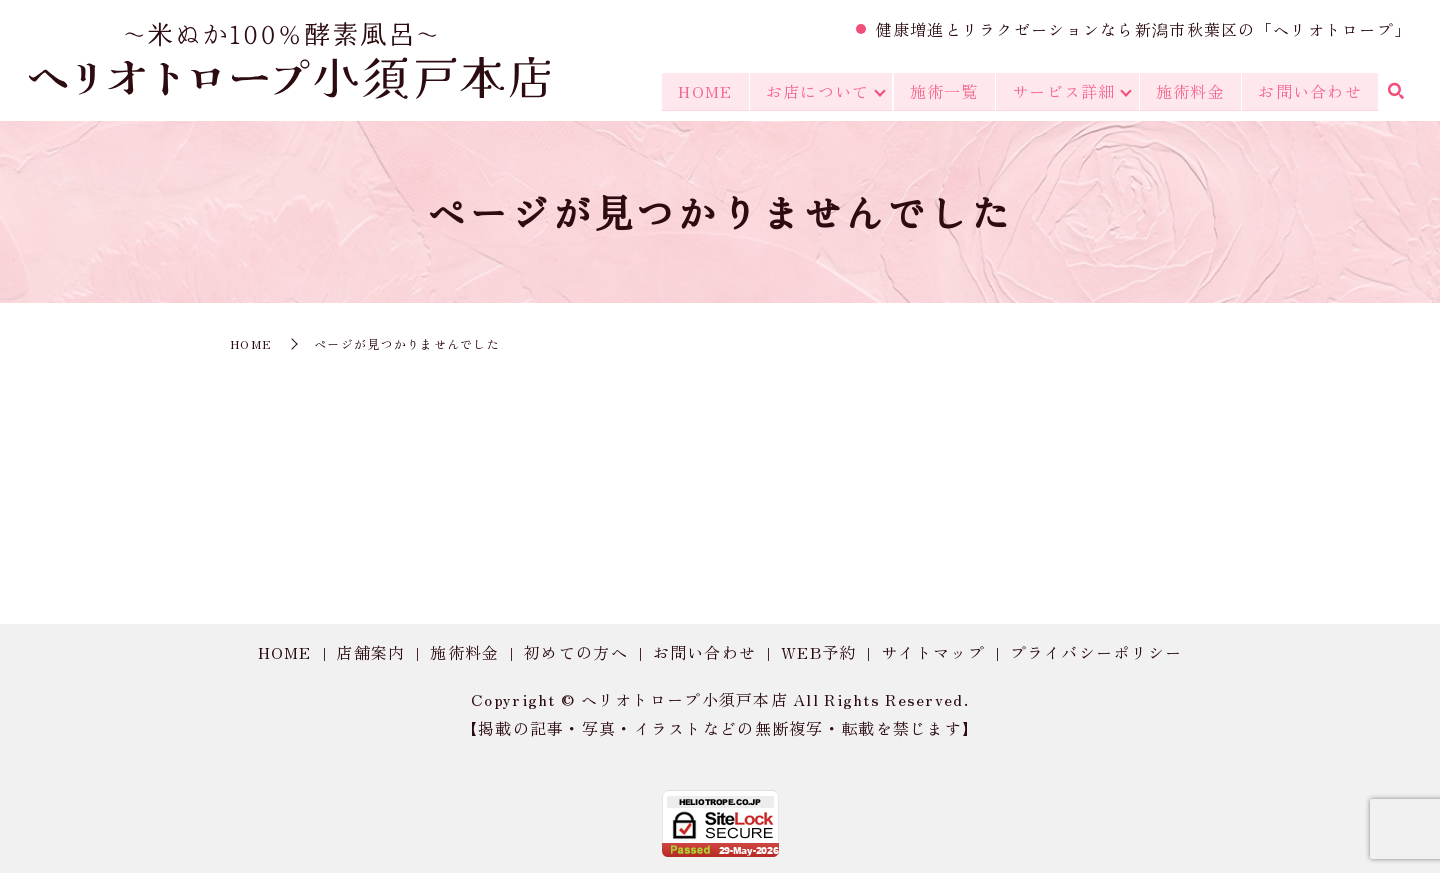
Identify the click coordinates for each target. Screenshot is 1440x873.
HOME (703, 92)
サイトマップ (933, 652)
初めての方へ (576, 652)
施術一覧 (942, 92)
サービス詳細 (1063, 92)
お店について (815, 92)
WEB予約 (818, 652)
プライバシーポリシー (1096, 652)
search (1395, 93)
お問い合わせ (1310, 92)
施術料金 (1190, 92)
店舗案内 (370, 652)
